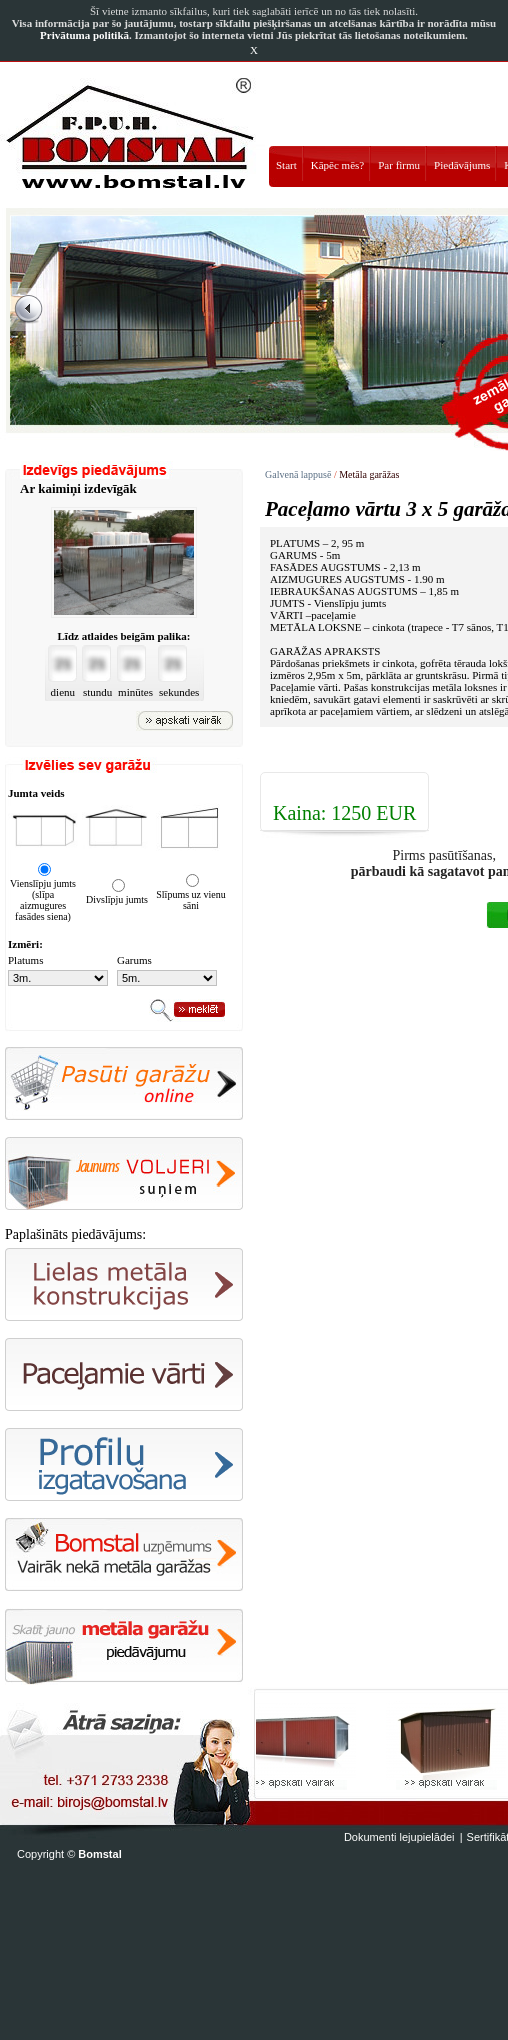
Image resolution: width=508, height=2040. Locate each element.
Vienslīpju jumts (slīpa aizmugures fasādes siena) (43, 900)
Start (286, 165)
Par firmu (399, 165)
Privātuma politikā (84, 35)
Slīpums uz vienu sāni (190, 900)
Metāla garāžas (369, 474)
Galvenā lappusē (298, 474)
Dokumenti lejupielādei (399, 1837)
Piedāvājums (462, 165)
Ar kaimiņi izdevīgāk (78, 488)
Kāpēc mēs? (337, 165)
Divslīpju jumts (117, 899)
